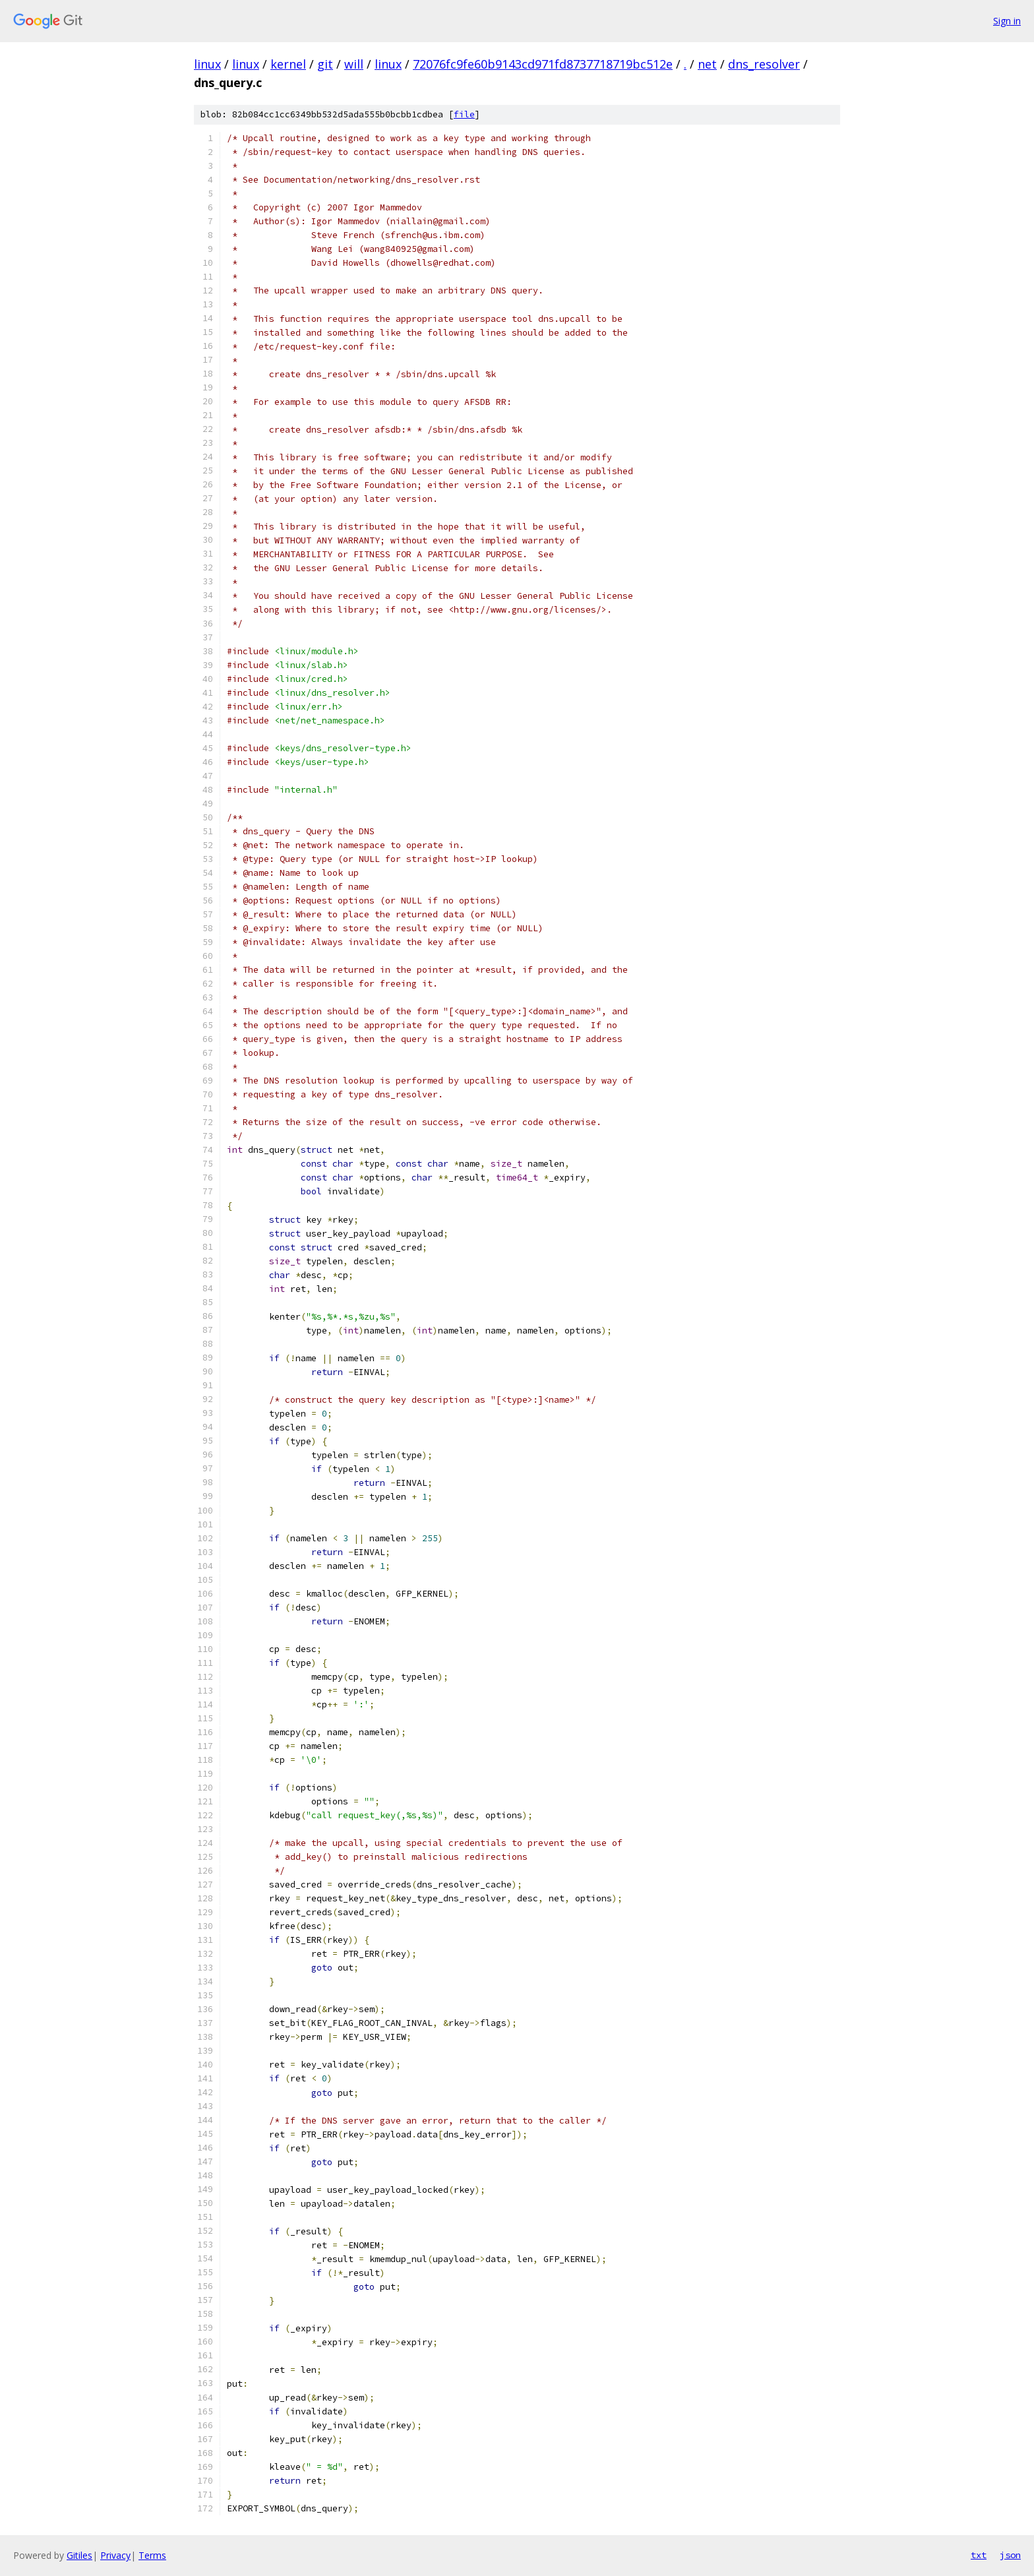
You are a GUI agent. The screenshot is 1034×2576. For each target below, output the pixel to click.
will (353, 64)
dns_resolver (764, 64)
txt (979, 2555)
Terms (152, 2555)
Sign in (1007, 21)
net (707, 64)
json (1010, 2555)
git (325, 64)
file (464, 114)
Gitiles (79, 2555)
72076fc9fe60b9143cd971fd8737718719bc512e (543, 64)
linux (207, 64)
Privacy (115, 2555)
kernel (288, 64)
